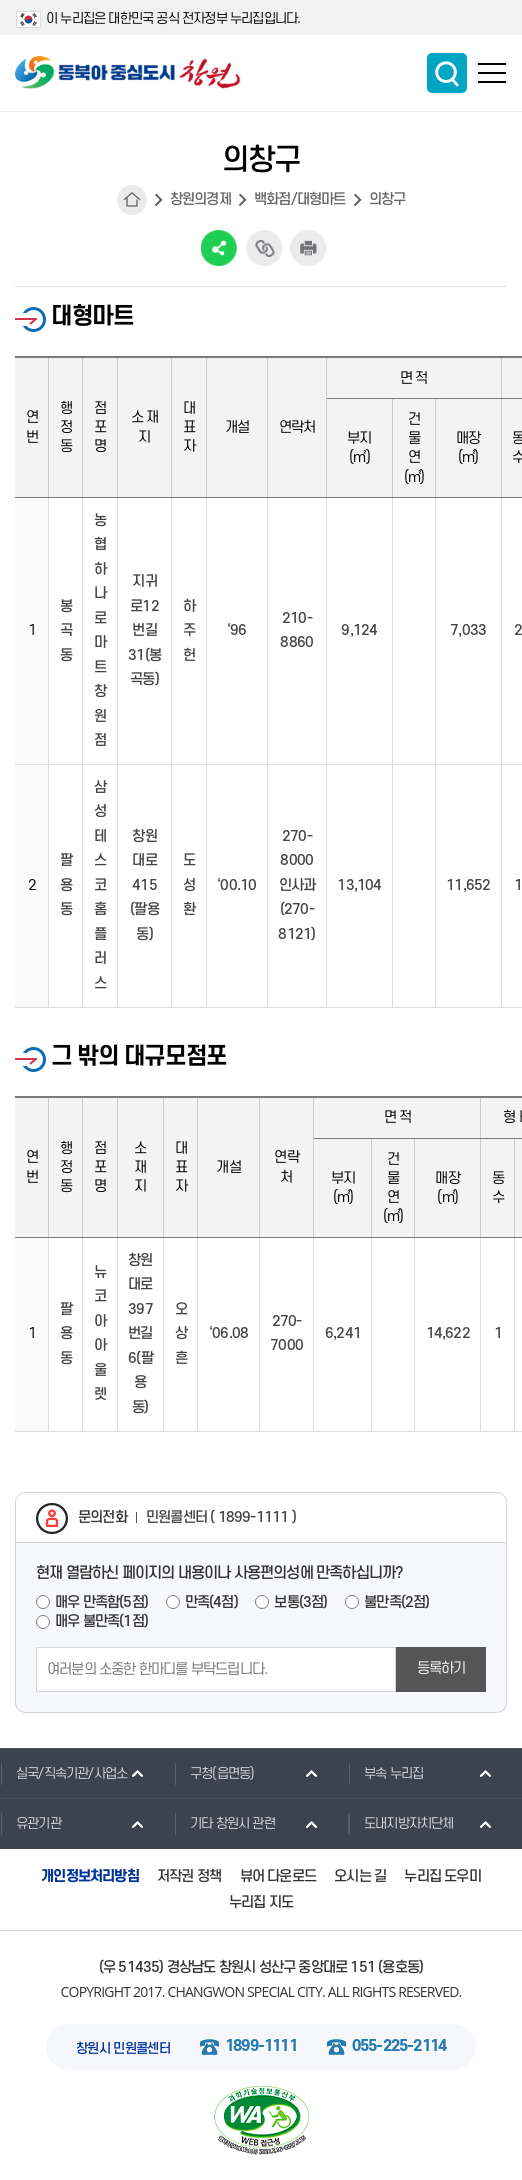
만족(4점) (211, 1602)
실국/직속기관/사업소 (63, 1773)
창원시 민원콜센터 (123, 2048)
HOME (132, 200)
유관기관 (30, 1823)
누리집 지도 (261, 1902)
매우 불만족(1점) (101, 1621)
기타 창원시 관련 (224, 1823)
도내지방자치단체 (401, 1823)
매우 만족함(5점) (101, 1602)
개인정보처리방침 (90, 1876)
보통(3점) (300, 1602)
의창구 (387, 199)
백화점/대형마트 (300, 199)
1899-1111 (261, 2046)
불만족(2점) (396, 1602)
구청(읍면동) (214, 1773)
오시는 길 (360, 1876)
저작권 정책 (189, 1876)
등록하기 (441, 1668)
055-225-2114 (399, 2046)
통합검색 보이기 (447, 73)
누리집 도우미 (442, 1876)
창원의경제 (200, 199)
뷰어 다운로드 (278, 1876)
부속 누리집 (385, 1773)
